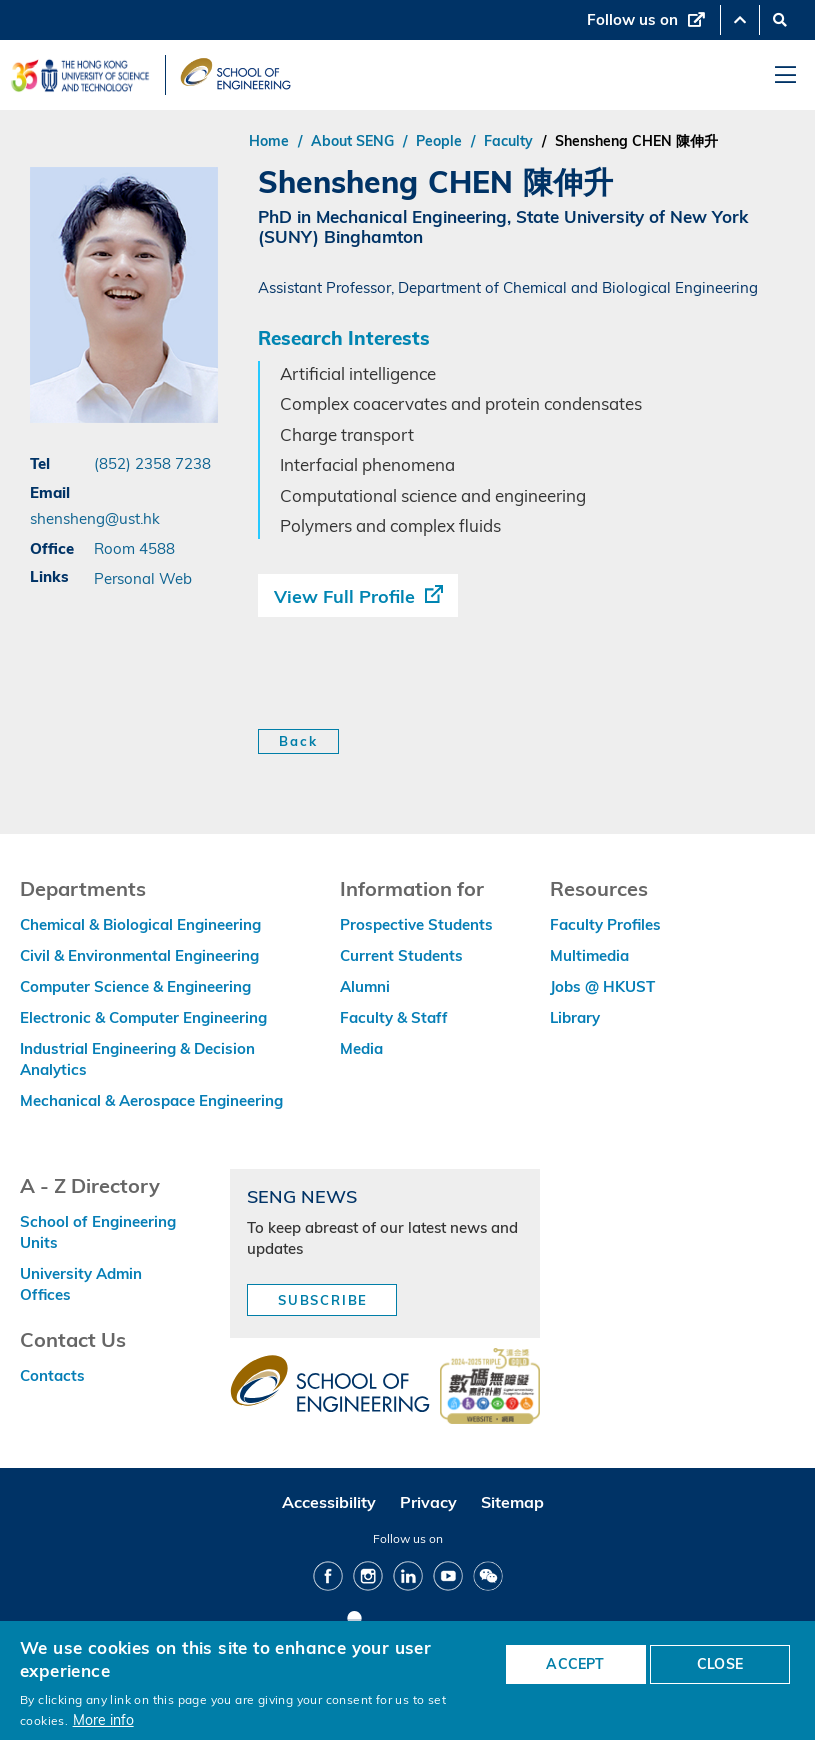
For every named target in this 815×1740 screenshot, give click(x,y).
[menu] (785, 75)
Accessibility (329, 1502)
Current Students (401, 955)
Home (269, 141)
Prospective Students (416, 924)
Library (575, 1017)
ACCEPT (575, 1664)
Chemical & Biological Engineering (140, 924)
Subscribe (323, 1300)
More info (103, 1719)
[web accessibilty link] (490, 1388)
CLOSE (720, 1664)
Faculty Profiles (605, 924)
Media (361, 1048)
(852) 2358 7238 (152, 463)
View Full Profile (344, 596)
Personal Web (143, 578)
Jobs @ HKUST (602, 986)
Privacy (428, 1502)
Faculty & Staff (394, 1017)
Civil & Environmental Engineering (139, 955)
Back (298, 741)
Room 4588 (134, 548)
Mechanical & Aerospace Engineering (151, 1100)
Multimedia (589, 955)
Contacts (52, 1375)
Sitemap (512, 1502)
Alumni (365, 986)
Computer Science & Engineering (135, 986)
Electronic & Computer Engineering (143, 1017)
